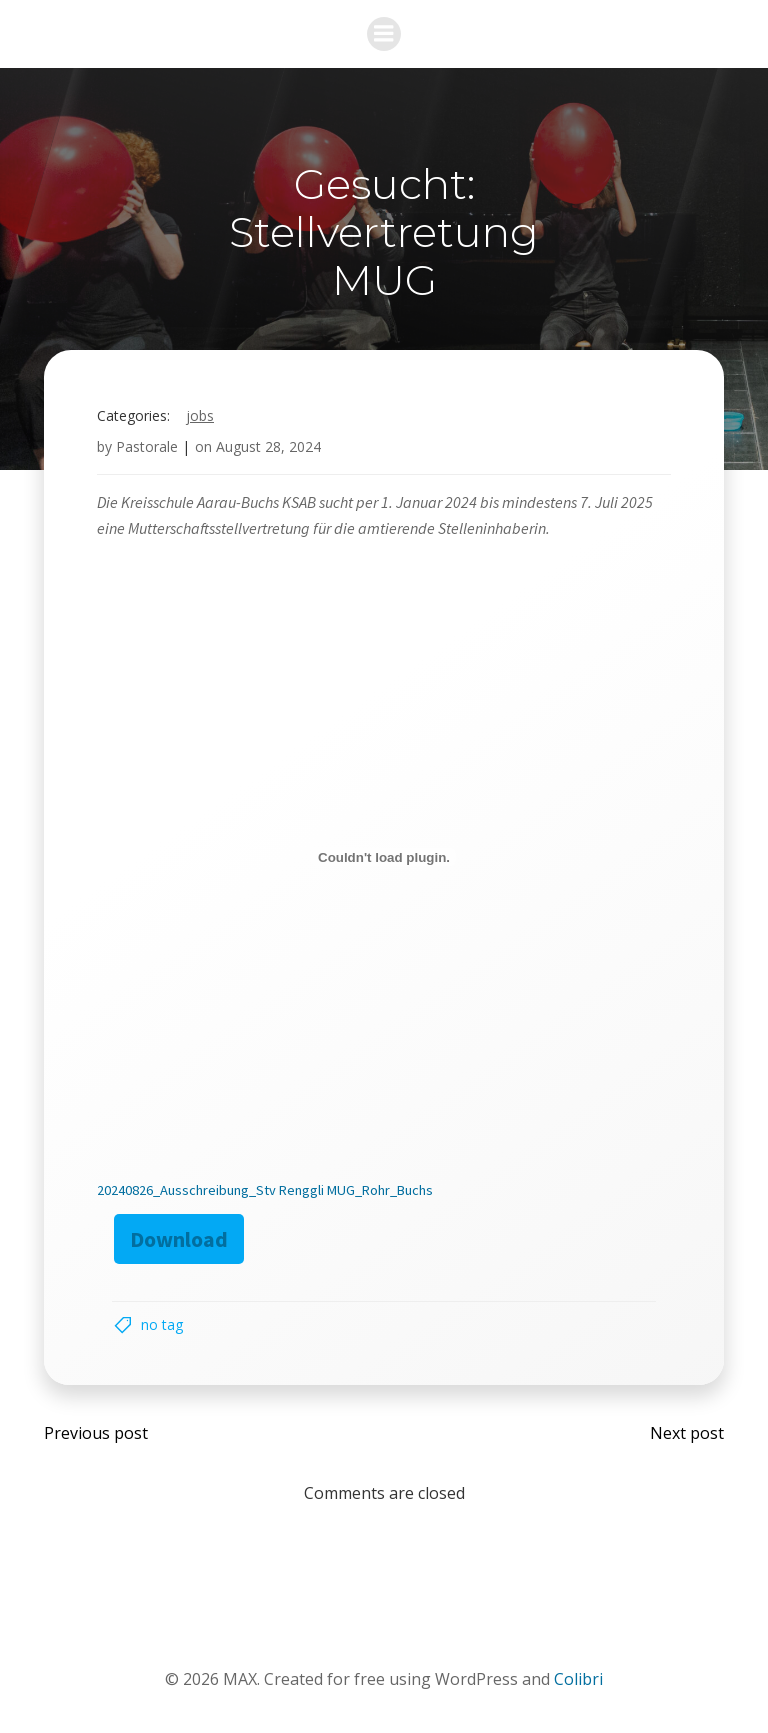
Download (179, 1239)
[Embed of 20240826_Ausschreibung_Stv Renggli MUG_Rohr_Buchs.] (384, 857)
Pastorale (147, 446)
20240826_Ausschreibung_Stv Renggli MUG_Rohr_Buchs (265, 1190)
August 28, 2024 (268, 446)
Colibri (578, 1679)
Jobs (200, 415)
